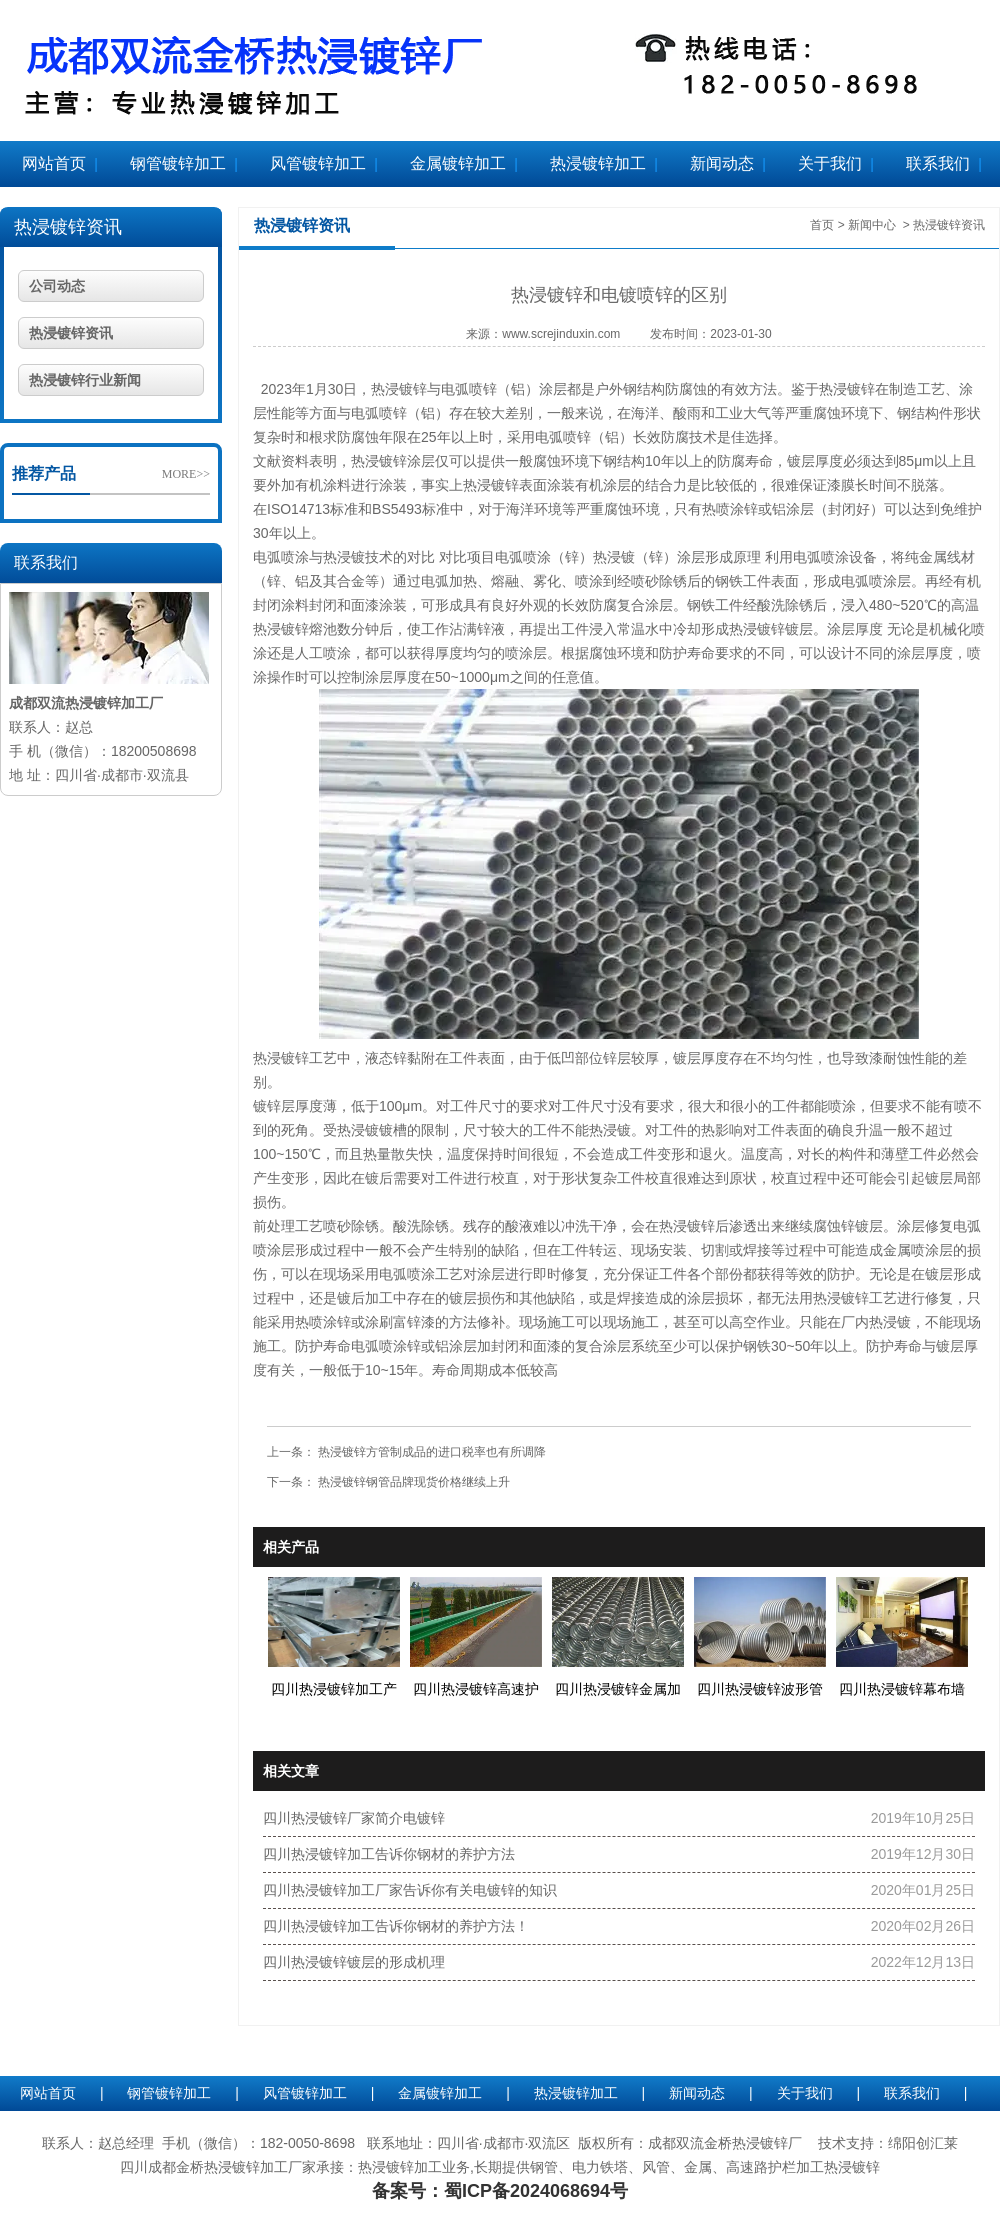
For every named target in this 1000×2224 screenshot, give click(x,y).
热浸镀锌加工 (598, 163)
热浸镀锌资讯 (68, 227)
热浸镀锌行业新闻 (85, 380)
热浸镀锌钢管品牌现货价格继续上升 (412, 1482)
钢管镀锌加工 (178, 163)
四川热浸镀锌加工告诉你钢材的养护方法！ (396, 1926)
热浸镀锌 (399, 389)
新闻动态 (722, 163)
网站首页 (54, 163)
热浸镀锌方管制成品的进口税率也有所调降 (430, 1452)
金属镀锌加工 (458, 163)
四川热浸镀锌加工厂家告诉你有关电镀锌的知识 (410, 1890)
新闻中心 (872, 225)
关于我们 (830, 163)
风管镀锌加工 (318, 163)
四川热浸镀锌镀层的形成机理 (354, 1962)
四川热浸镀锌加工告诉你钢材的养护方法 (389, 1854)
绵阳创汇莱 (923, 2143)
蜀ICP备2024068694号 (536, 2191)
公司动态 (57, 286)
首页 (822, 225)
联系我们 (938, 163)
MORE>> (186, 474)
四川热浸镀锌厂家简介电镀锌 (354, 1818)
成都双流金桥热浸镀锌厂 (725, 2143)
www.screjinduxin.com (561, 334)
